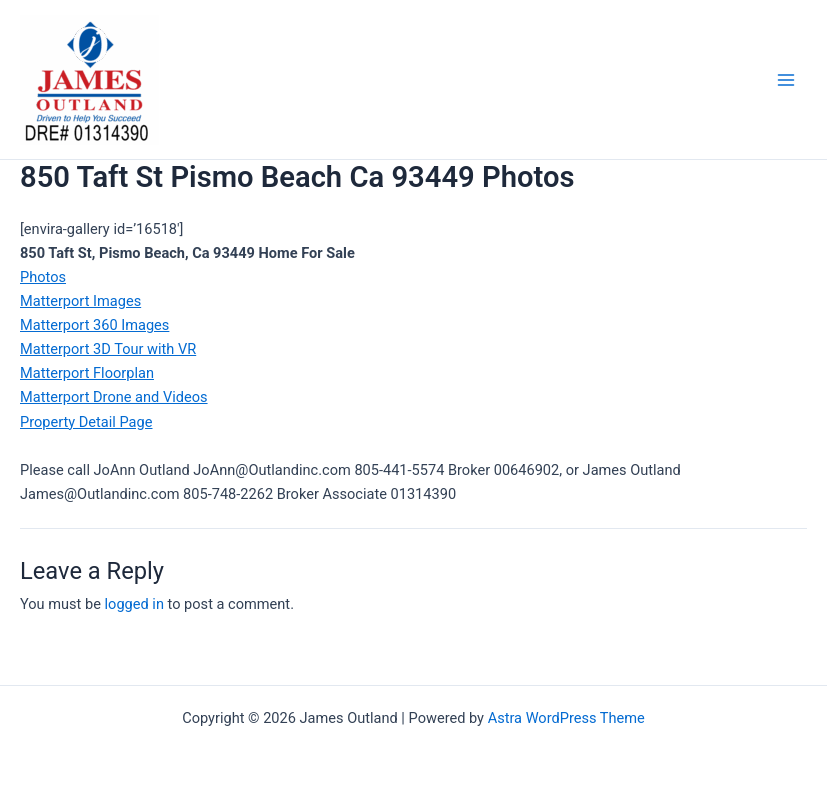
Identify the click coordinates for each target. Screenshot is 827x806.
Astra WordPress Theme (566, 718)
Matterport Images (80, 301)
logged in (134, 604)
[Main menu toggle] (786, 80)
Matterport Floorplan (87, 373)
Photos (43, 277)
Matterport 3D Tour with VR (108, 349)
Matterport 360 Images (94, 325)
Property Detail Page (86, 422)
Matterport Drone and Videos (114, 397)
